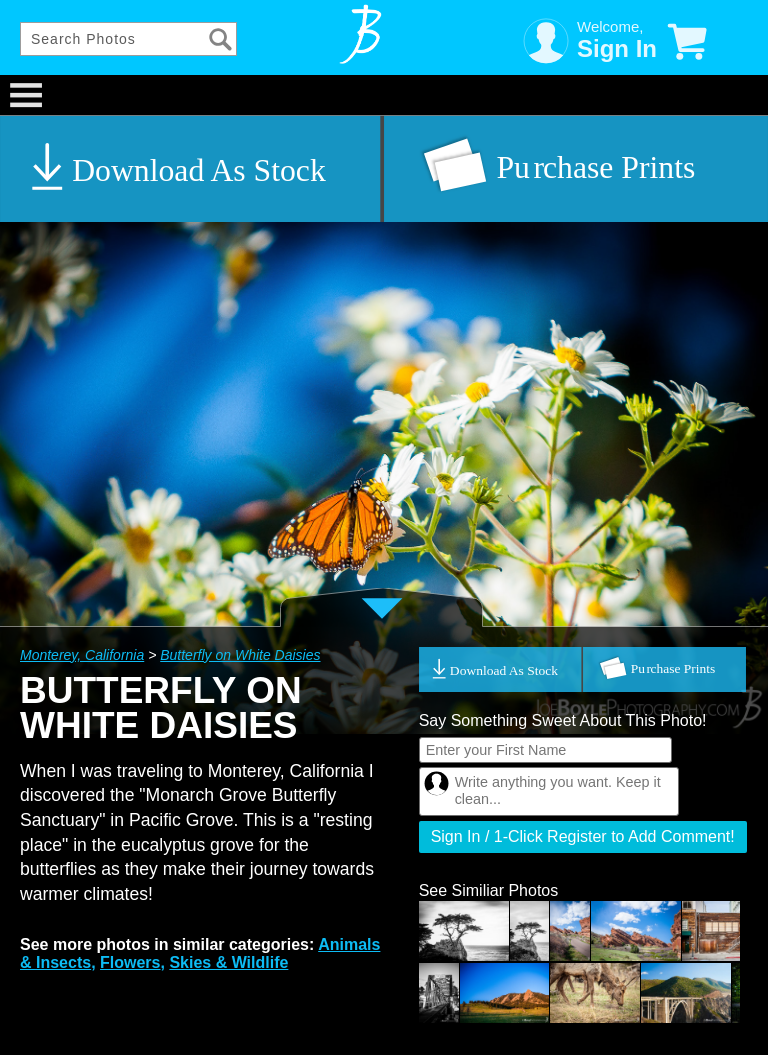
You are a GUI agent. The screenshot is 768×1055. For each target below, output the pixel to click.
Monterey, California (82, 655)
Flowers (130, 962)
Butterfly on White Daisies (240, 655)
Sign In (617, 48)
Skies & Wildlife (228, 962)
